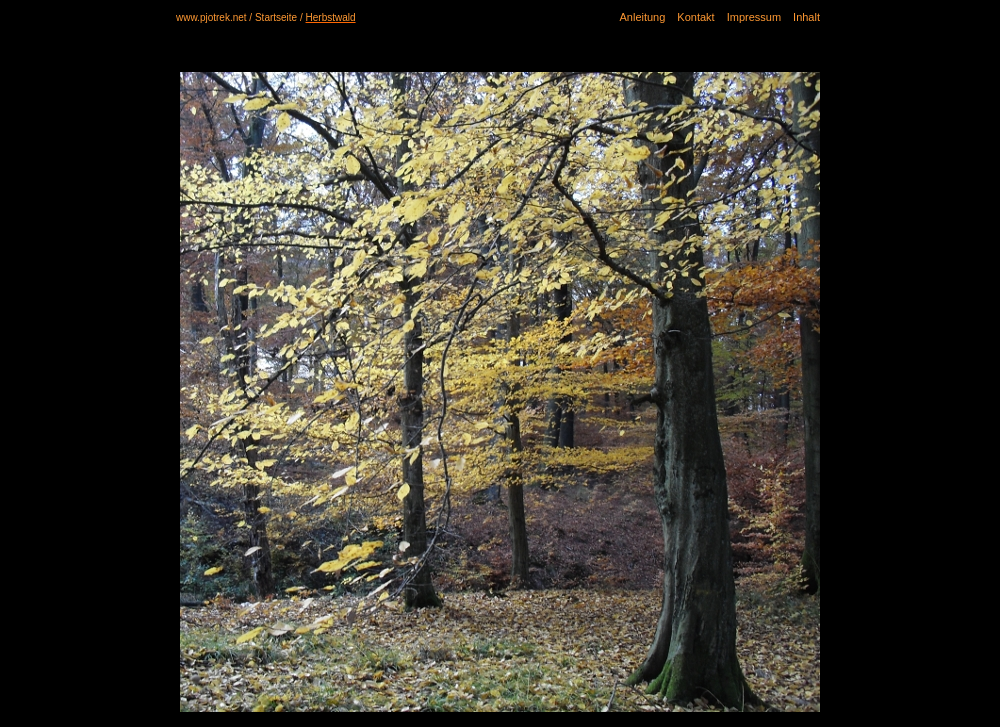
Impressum (754, 17)
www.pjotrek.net (211, 17)
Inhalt (806, 17)
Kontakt (695, 17)
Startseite (276, 17)
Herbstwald (331, 17)
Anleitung (642, 17)
